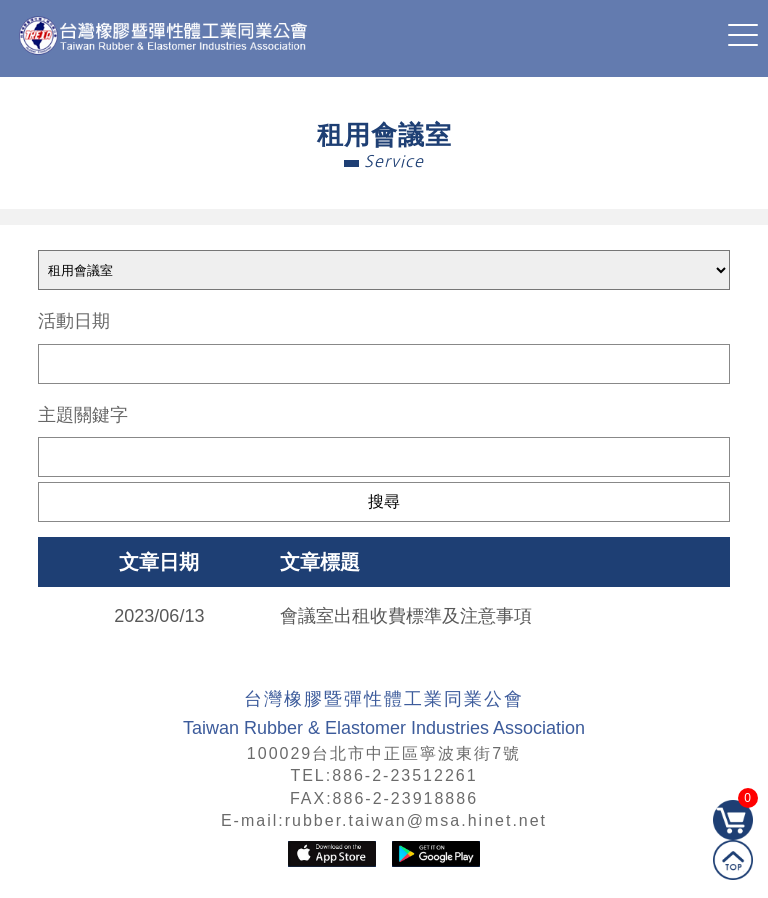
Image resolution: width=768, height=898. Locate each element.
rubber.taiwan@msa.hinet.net (416, 820)
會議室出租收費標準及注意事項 (406, 616)
